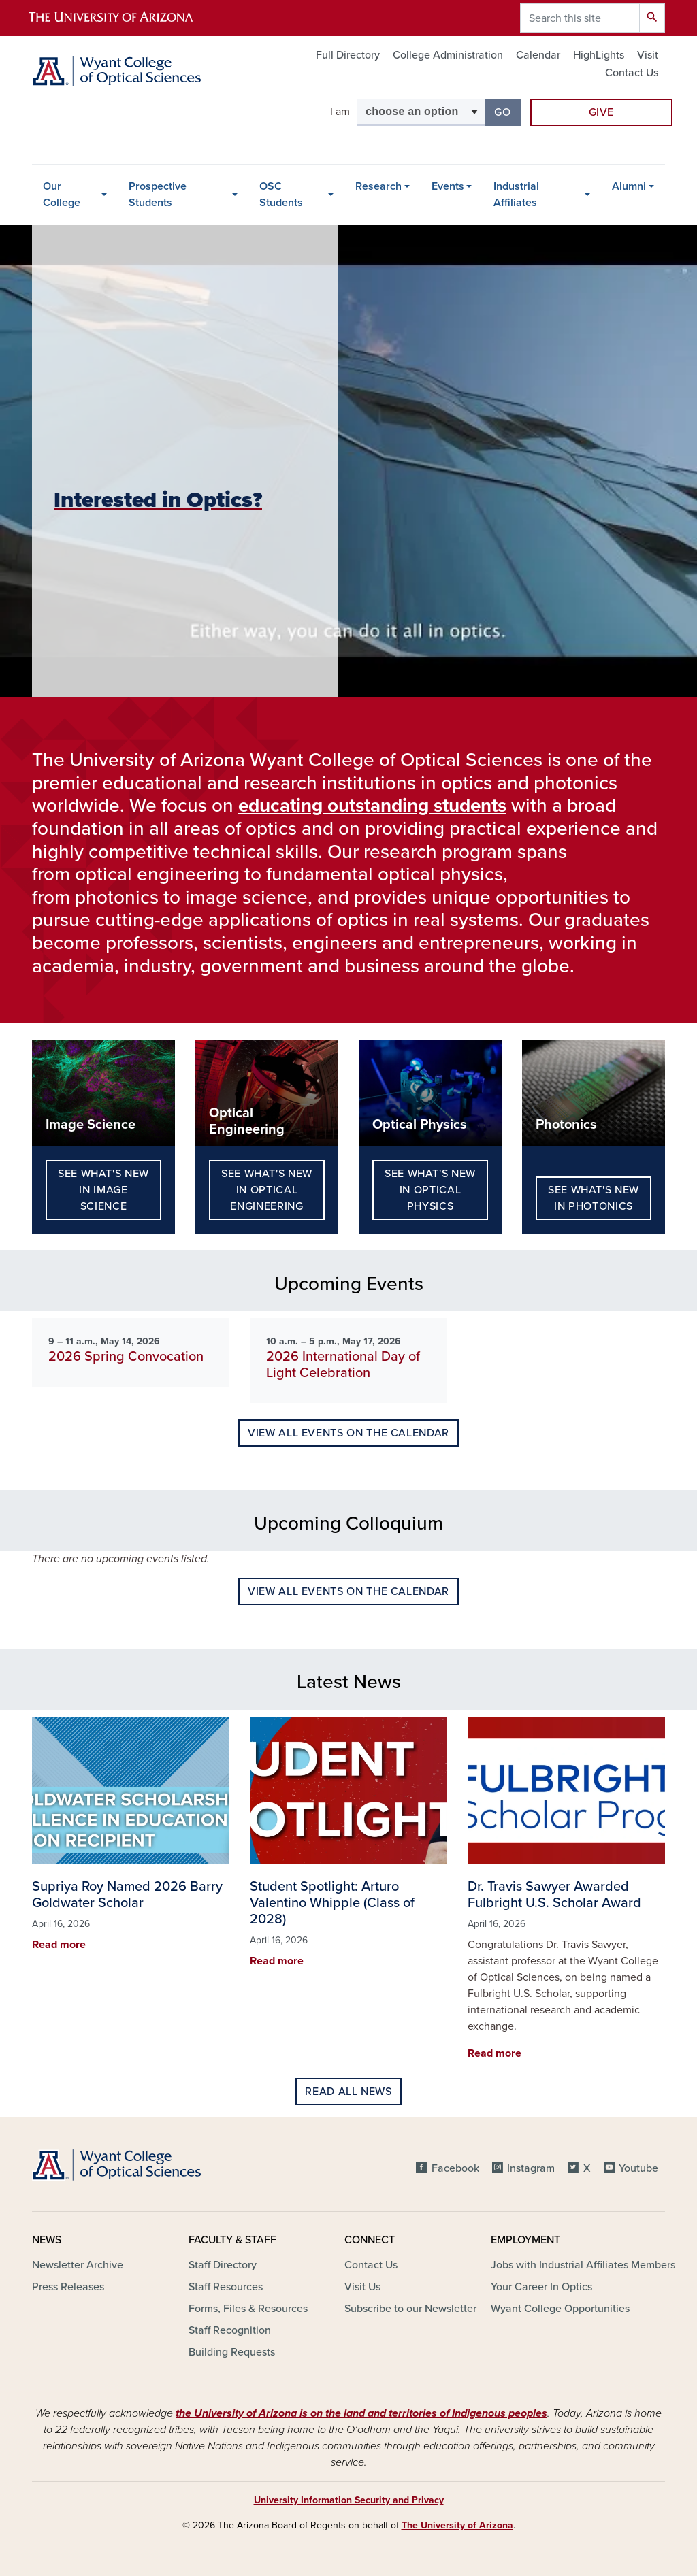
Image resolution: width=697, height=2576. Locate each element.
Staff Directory (223, 2265)
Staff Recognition (230, 2330)
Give (602, 112)
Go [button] (507, 111)
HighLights (598, 55)
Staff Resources (226, 2287)
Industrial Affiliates (516, 195)
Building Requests (232, 2352)
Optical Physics (419, 1125)
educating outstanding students (372, 805)
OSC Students (281, 195)
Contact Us (631, 73)
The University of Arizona (457, 2525)
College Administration (448, 55)
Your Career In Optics (541, 2287)
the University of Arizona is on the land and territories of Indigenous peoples (361, 2413)
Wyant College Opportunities (560, 2308)
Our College (61, 195)
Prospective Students (158, 195)
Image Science (90, 1125)
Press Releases (68, 2287)
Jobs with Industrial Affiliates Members (583, 2265)
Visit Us (362, 2287)
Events (448, 186)
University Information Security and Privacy (349, 2500)
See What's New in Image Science (103, 1190)
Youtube (638, 2168)
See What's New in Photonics (593, 1198)
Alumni (629, 186)
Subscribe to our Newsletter (410, 2308)
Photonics (566, 1125)
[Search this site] (580, 18)
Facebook (455, 2168)
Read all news (348, 2091)
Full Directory (348, 55)
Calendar (538, 55)
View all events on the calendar (348, 1433)
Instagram (531, 2168)
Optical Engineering (247, 1121)
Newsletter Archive (77, 2265)
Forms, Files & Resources (248, 2308)
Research (378, 186)
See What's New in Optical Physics (430, 1190)
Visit (647, 55)
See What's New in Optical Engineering (266, 1190)
